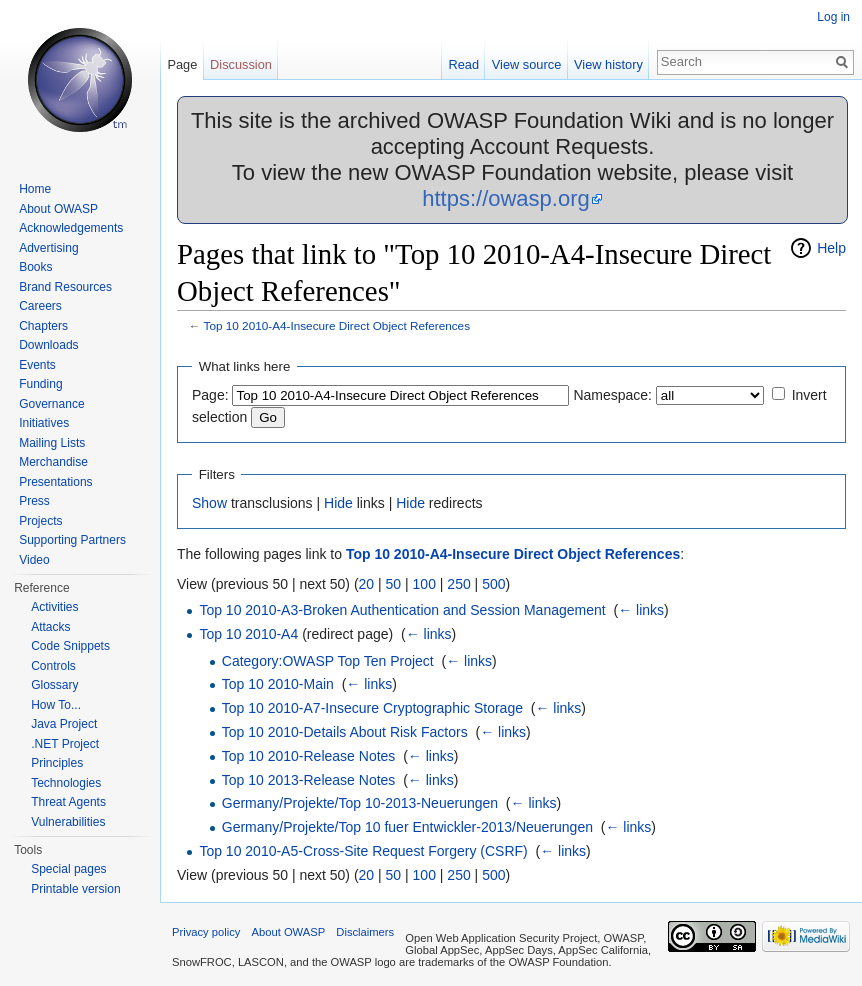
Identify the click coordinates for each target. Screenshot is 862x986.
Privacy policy (206, 932)
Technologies (66, 783)
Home (35, 189)
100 (424, 584)
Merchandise (53, 462)
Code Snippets (70, 646)
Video (34, 560)
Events (37, 365)
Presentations (55, 482)
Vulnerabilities (68, 822)
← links (641, 610)
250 (458, 584)
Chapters (43, 326)
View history (608, 64)
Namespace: (612, 395)
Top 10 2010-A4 (248, 634)
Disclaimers (365, 932)
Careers (40, 306)
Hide (338, 503)
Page (182, 64)
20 (367, 584)
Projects (40, 521)
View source (526, 64)
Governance (51, 404)
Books (35, 267)
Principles (57, 763)
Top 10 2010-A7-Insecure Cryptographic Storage (372, 708)
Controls (53, 666)
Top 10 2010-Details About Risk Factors (345, 732)
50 (394, 584)
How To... (56, 705)
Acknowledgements (71, 228)
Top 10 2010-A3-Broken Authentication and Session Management (402, 610)
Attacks (50, 627)
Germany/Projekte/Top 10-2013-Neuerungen (360, 803)
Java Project (64, 724)
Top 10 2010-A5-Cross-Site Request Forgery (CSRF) (363, 851)
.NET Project (65, 744)
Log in (833, 17)
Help (831, 248)
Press (34, 501)
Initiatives (44, 423)
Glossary (54, 685)
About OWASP (58, 209)
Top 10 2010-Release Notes (309, 756)
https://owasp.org (506, 198)
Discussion (241, 64)
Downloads (48, 345)
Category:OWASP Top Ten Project (328, 661)
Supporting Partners (72, 540)
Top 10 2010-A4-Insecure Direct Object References (337, 325)
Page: (210, 395)
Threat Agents (68, 802)
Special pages (68, 869)
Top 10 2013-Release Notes (309, 780)
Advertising (48, 248)
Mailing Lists (52, 443)
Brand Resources (65, 287)
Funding (40, 384)
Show (209, 503)
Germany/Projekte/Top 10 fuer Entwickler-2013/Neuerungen (407, 827)
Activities (54, 607)
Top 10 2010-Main (278, 684)
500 (493, 584)
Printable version (75, 889)
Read (463, 64)
